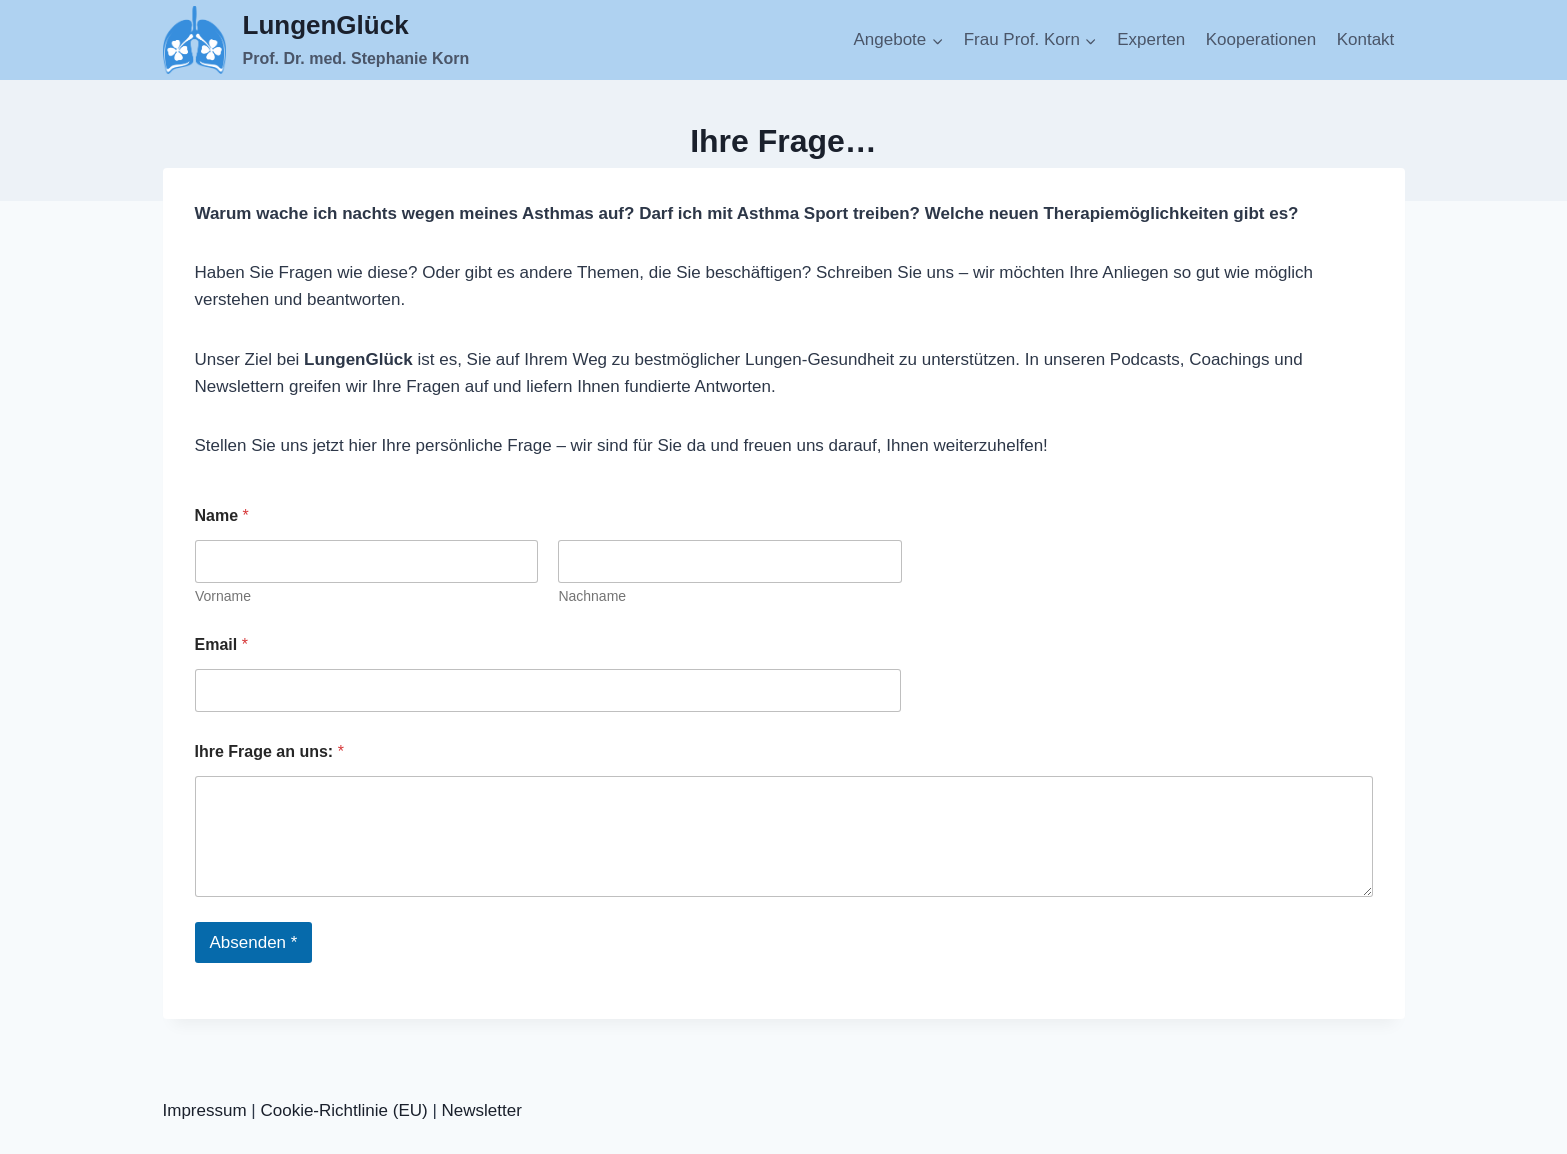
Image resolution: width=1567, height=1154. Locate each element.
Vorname (223, 596)
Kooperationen (1261, 39)
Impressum (205, 1110)
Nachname (592, 596)
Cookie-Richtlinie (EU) (343, 1110)
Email (221, 644)
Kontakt (1366, 39)
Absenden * (254, 942)
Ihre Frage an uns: (269, 751)
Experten (1151, 39)
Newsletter (482, 1110)
